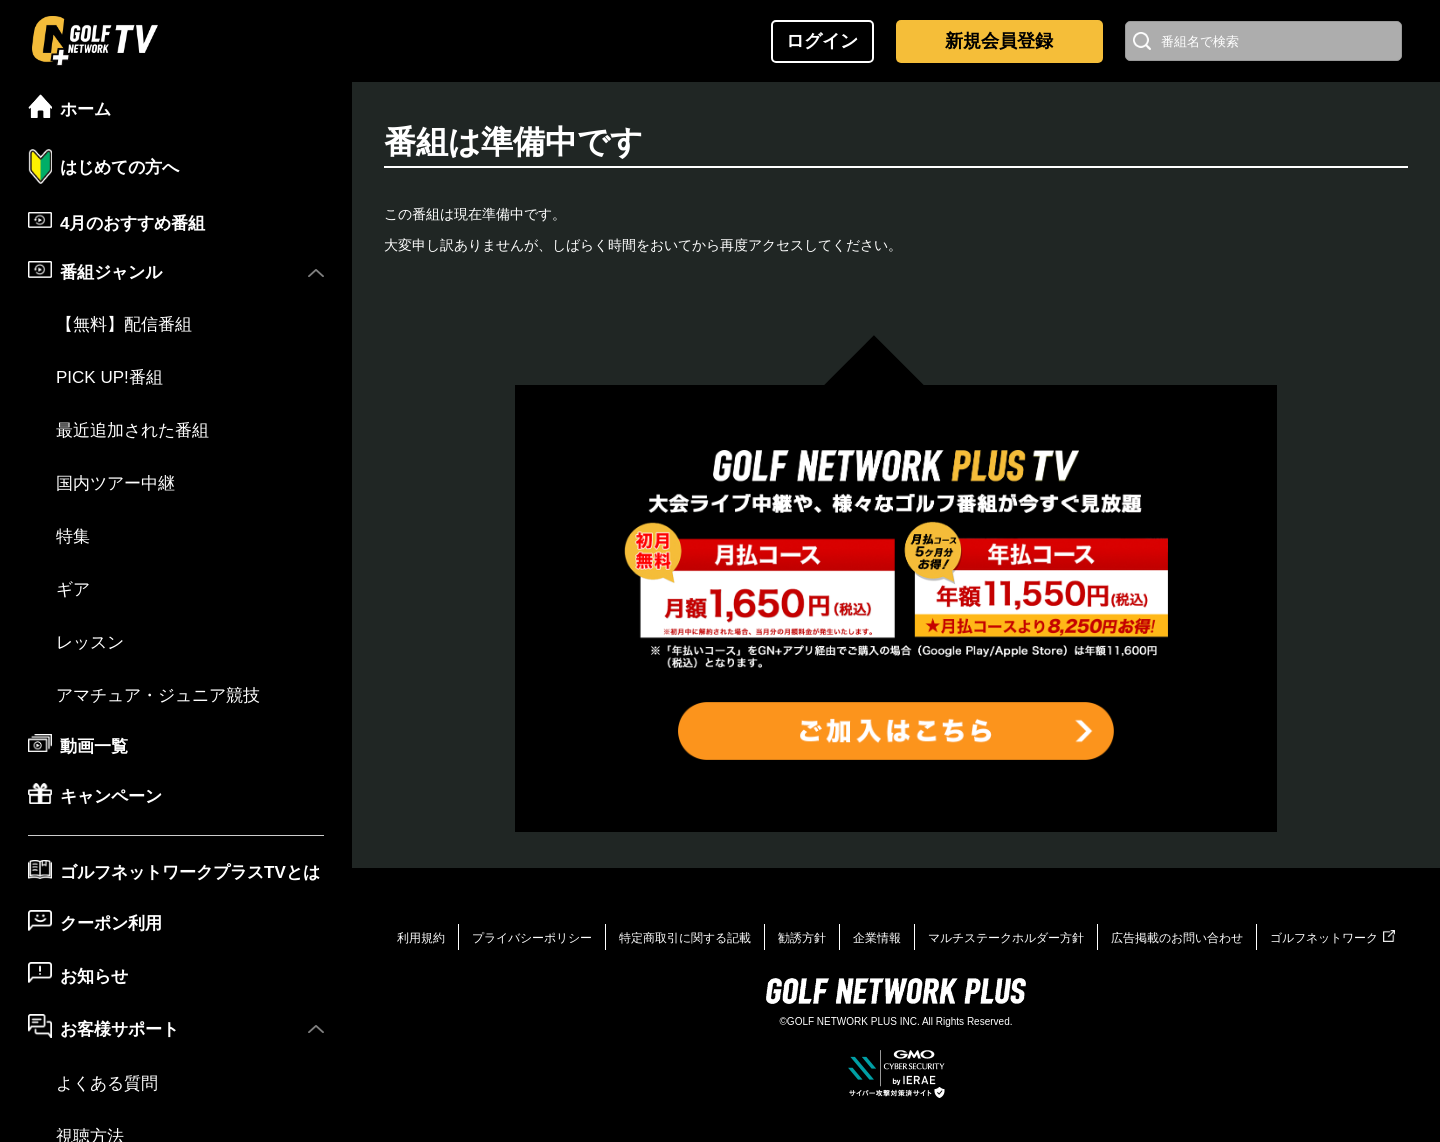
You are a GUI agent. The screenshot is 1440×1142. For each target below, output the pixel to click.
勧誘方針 (802, 938)
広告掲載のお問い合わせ (1177, 938)
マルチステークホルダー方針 (1006, 938)
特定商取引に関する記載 (685, 938)
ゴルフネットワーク (1332, 938)
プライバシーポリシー (532, 938)
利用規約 (421, 938)
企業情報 (877, 938)
